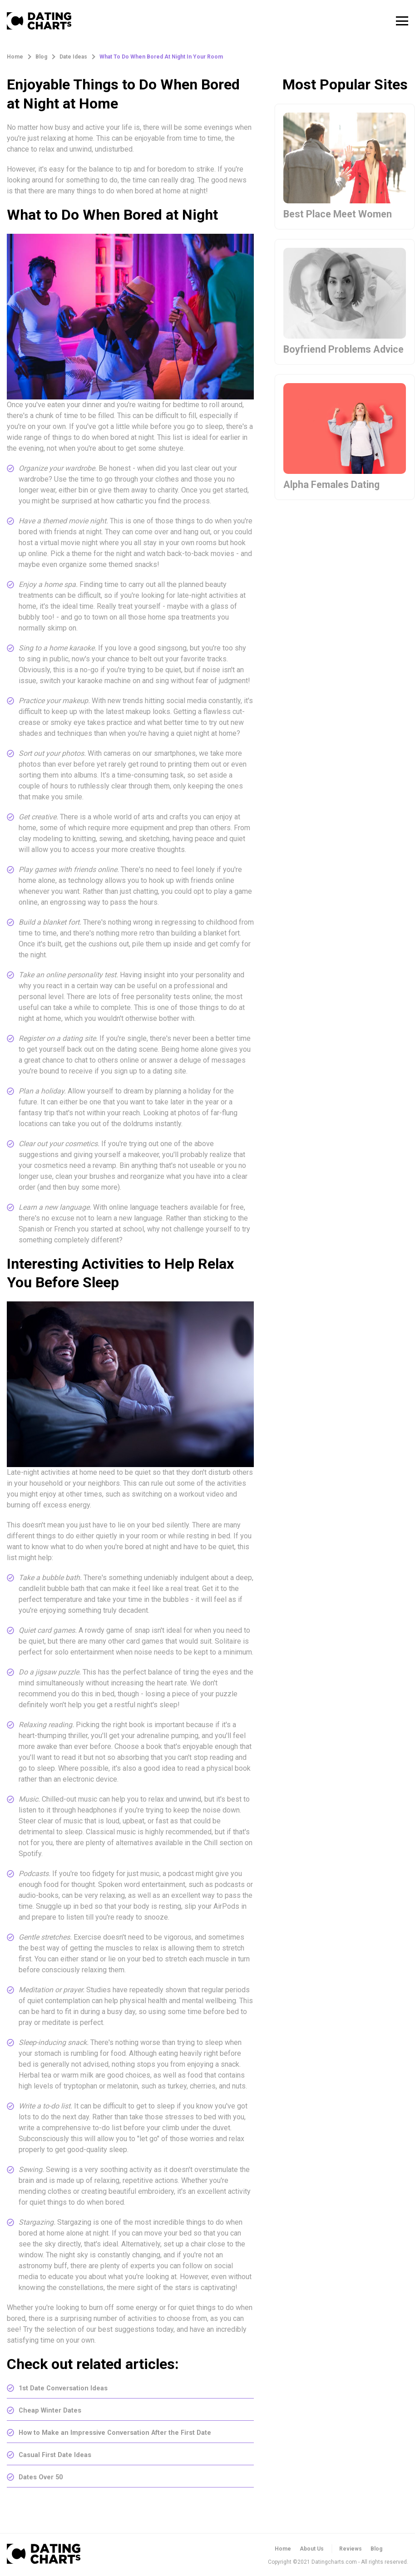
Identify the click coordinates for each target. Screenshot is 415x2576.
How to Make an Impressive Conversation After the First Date (125, 2432)
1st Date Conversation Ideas (68, 2388)
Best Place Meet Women (344, 214)
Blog (376, 2549)
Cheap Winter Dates (53, 2410)
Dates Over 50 (43, 2477)
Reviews (350, 2549)
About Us (312, 2549)
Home (283, 2549)
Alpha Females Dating (336, 502)
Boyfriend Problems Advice (332, 358)
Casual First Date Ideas (58, 2454)
